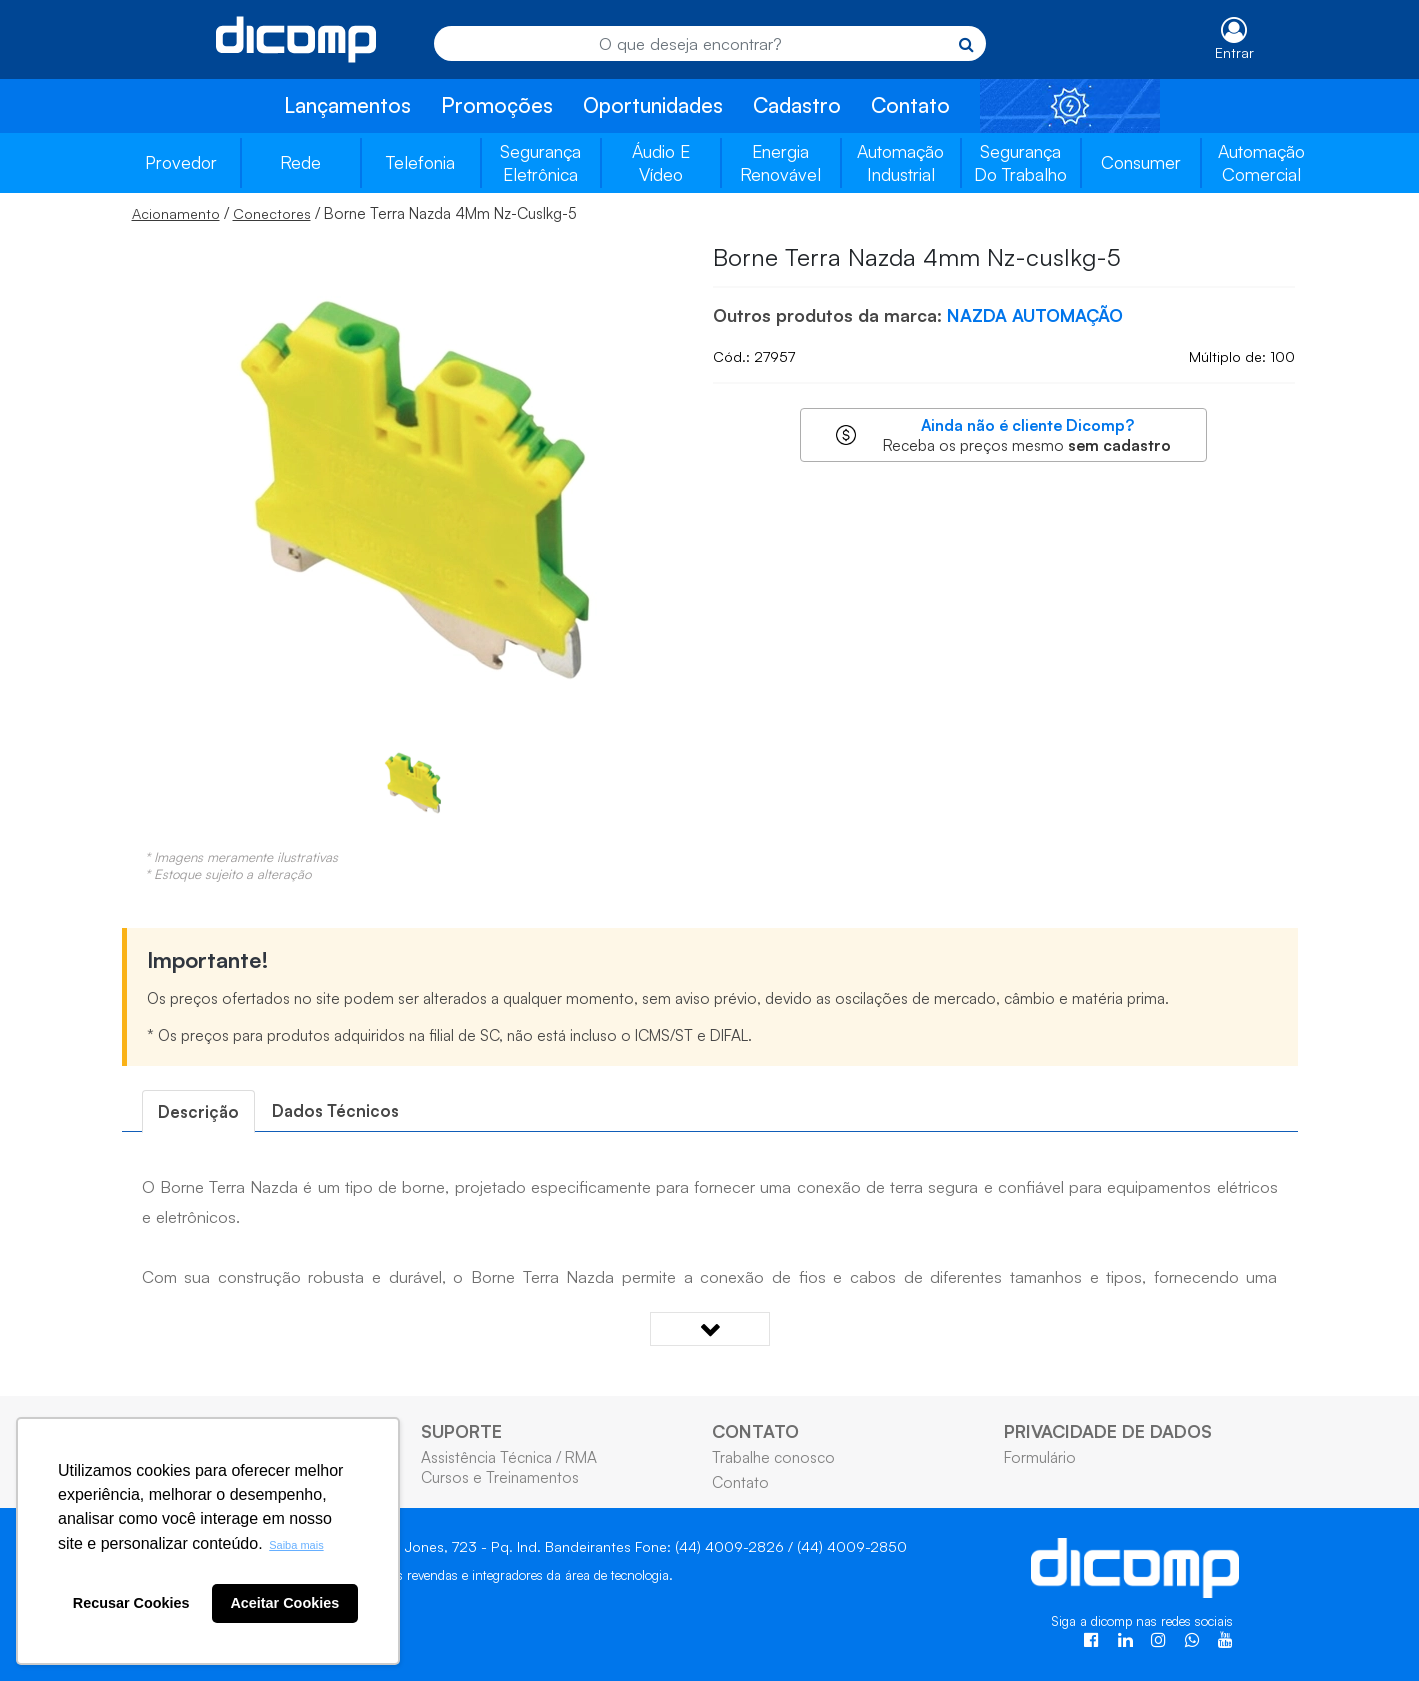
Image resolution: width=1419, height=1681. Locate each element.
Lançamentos (347, 105)
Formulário (1040, 1457)
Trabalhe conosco (773, 1457)
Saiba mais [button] (296, 1545)
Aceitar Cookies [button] (284, 1603)
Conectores (272, 213)
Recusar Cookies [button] (131, 1603)
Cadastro (797, 105)
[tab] (198, 1111)
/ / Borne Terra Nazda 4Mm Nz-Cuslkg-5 (354, 213)
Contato (910, 105)
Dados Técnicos (335, 1110)
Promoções (497, 105)
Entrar (1234, 52)
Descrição (198, 1111)
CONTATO (755, 1431)
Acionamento (176, 213)
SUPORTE (461, 1431)
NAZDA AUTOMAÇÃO (1035, 315)
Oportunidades (653, 105)
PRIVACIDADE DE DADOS (1108, 1431)
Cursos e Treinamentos (500, 1477)
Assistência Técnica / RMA (509, 1457)
